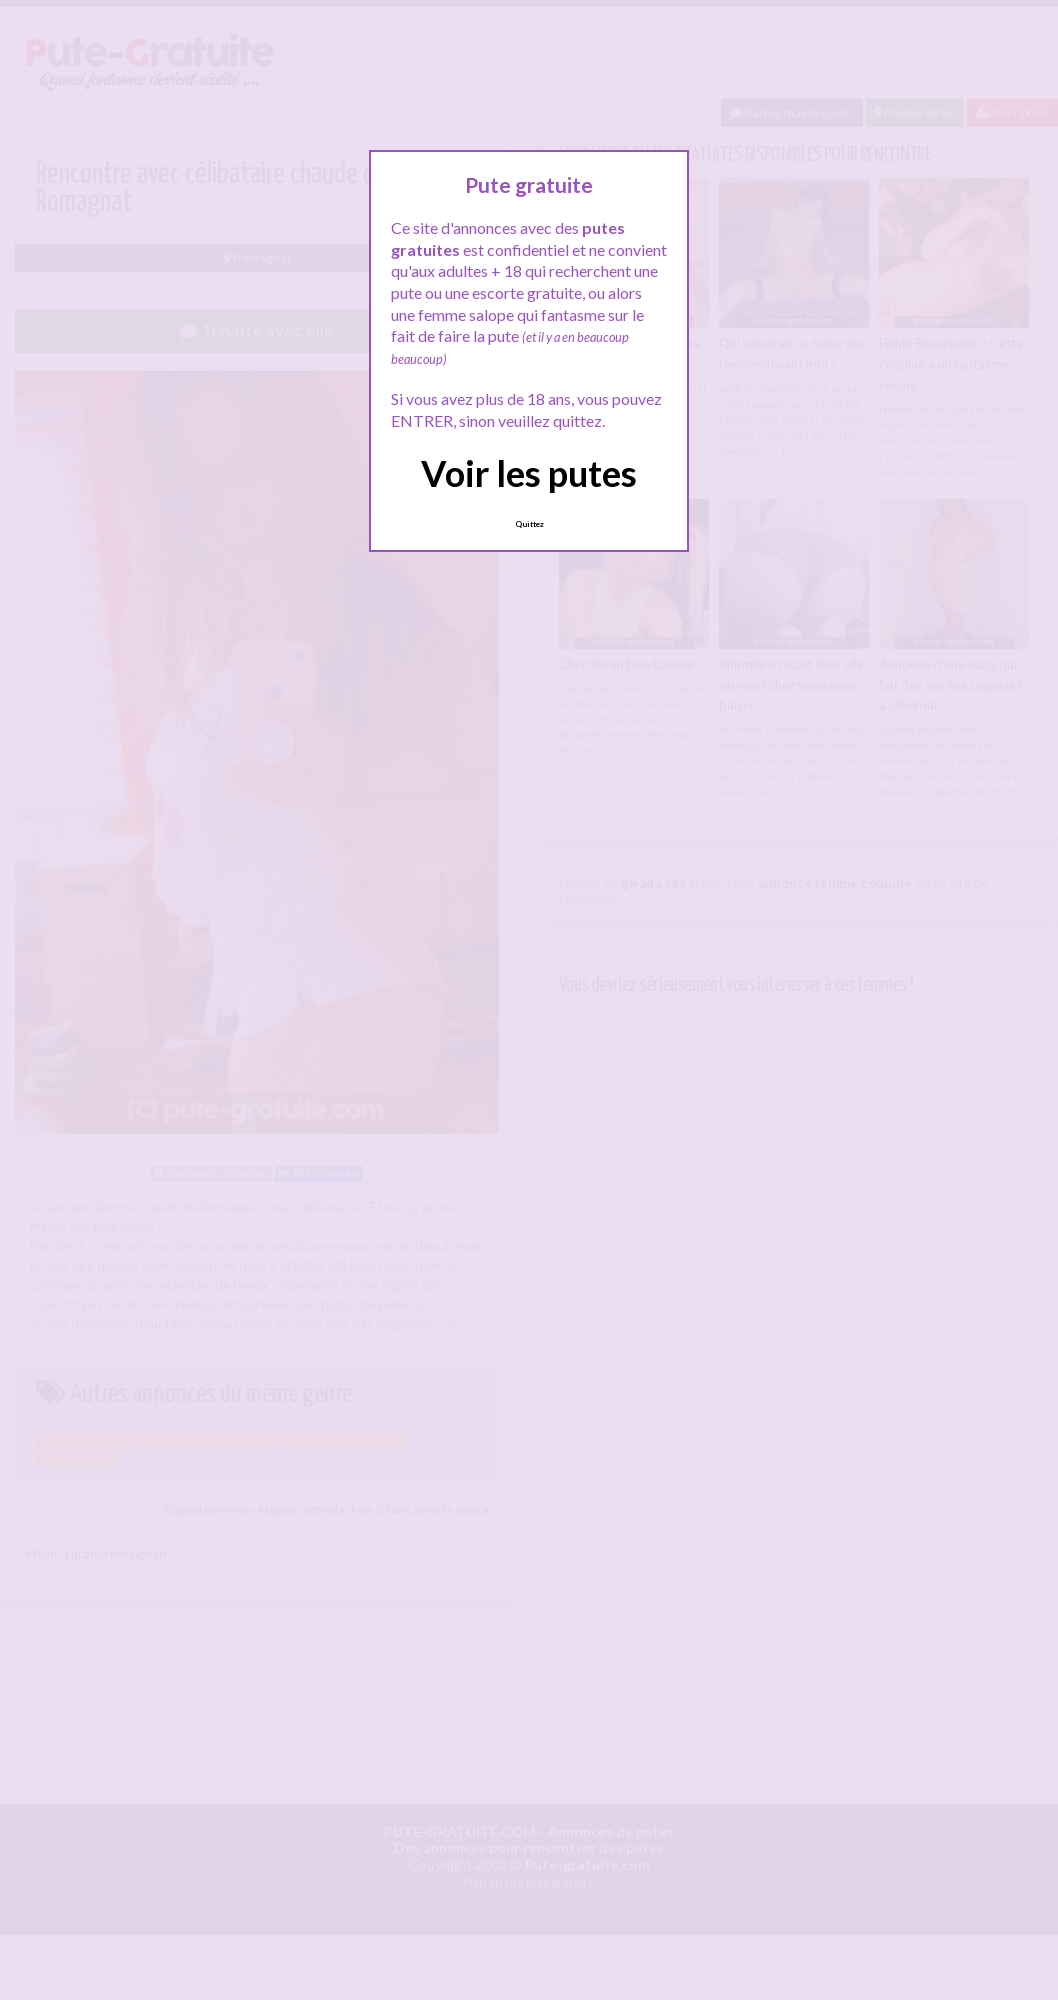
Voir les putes (529, 473)
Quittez (529, 524)
